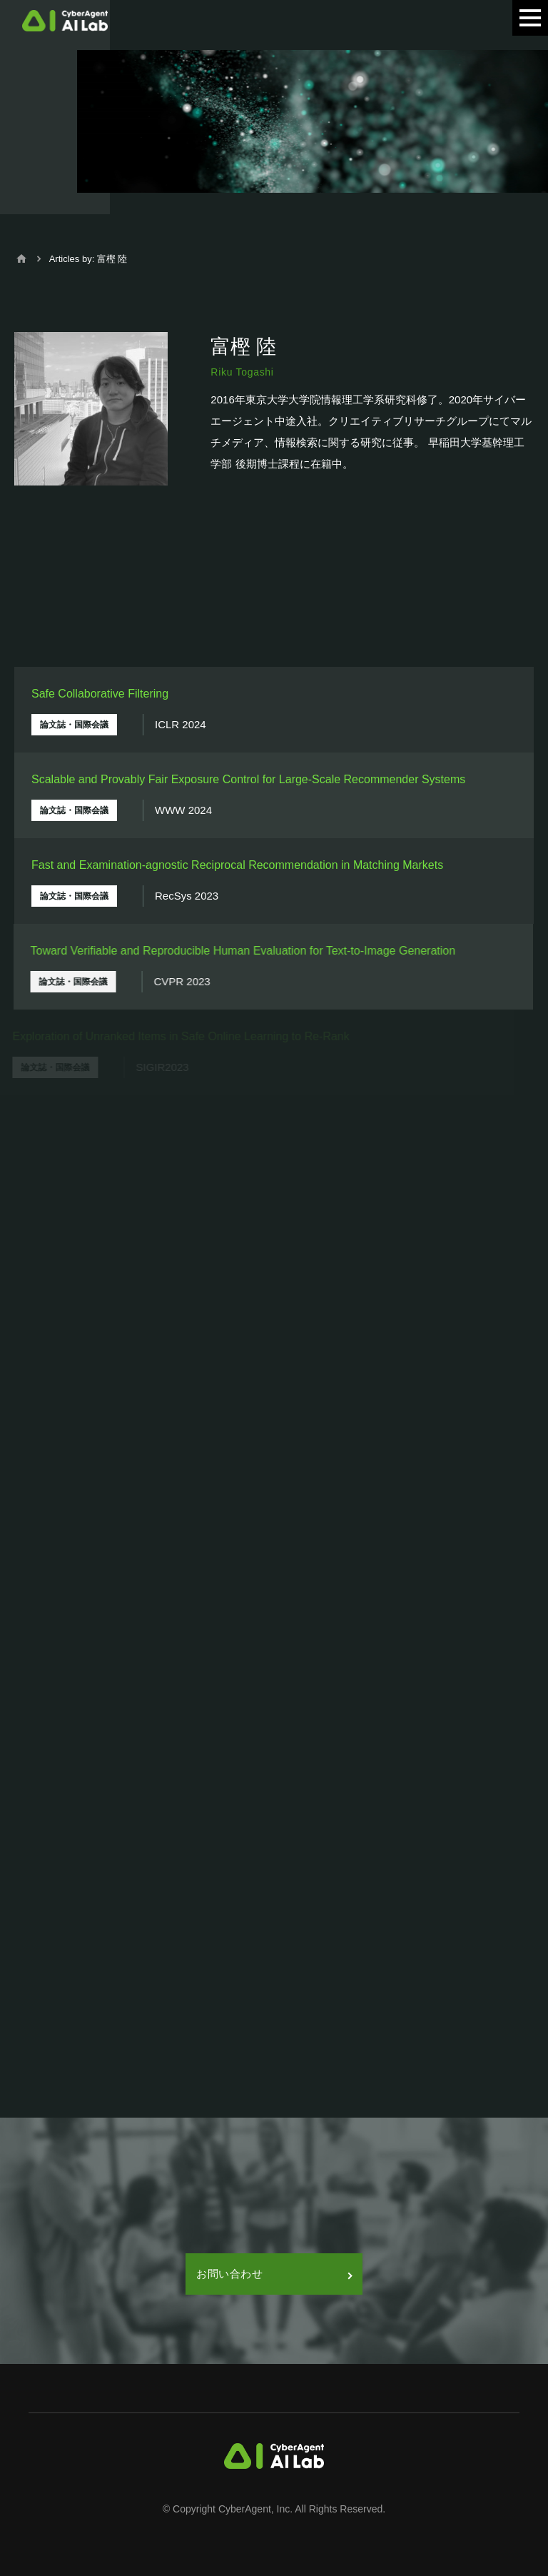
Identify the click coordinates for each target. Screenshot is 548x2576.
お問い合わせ (274, 2274)
